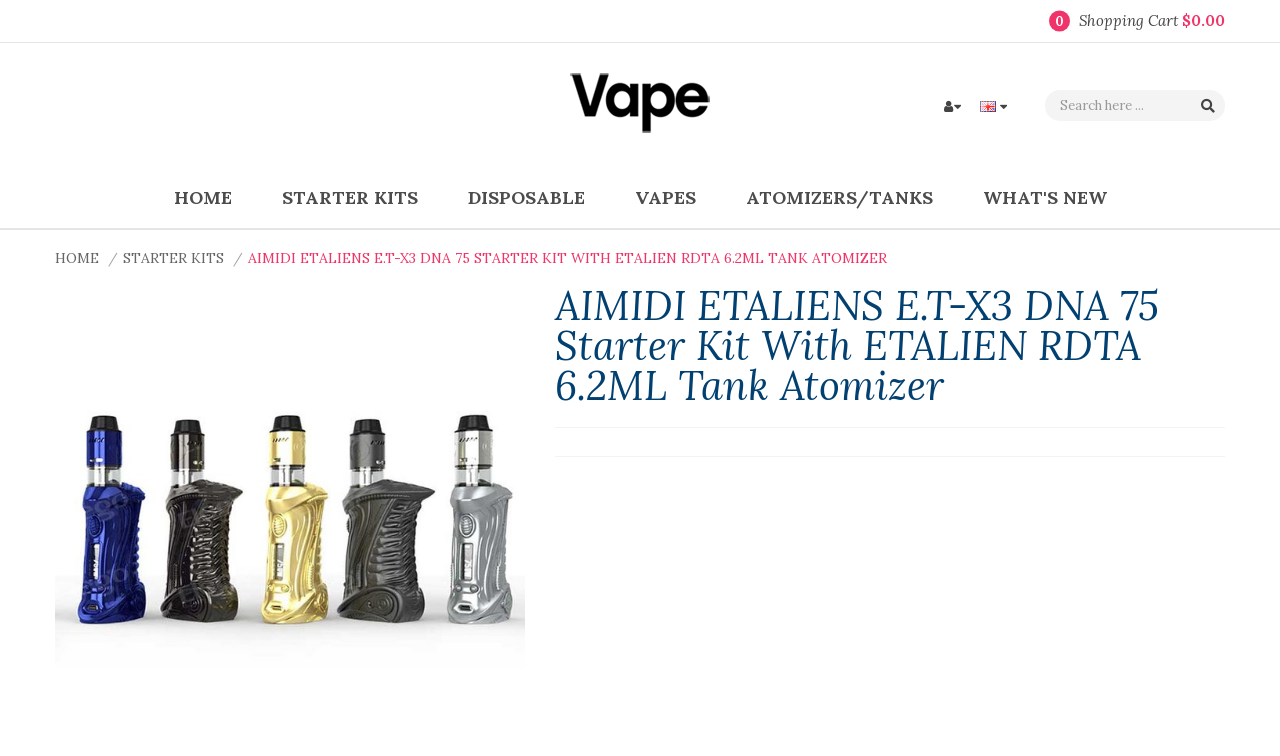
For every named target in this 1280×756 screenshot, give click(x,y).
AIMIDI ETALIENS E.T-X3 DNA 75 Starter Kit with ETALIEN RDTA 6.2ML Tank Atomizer (567, 258)
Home (77, 258)
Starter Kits (173, 258)
